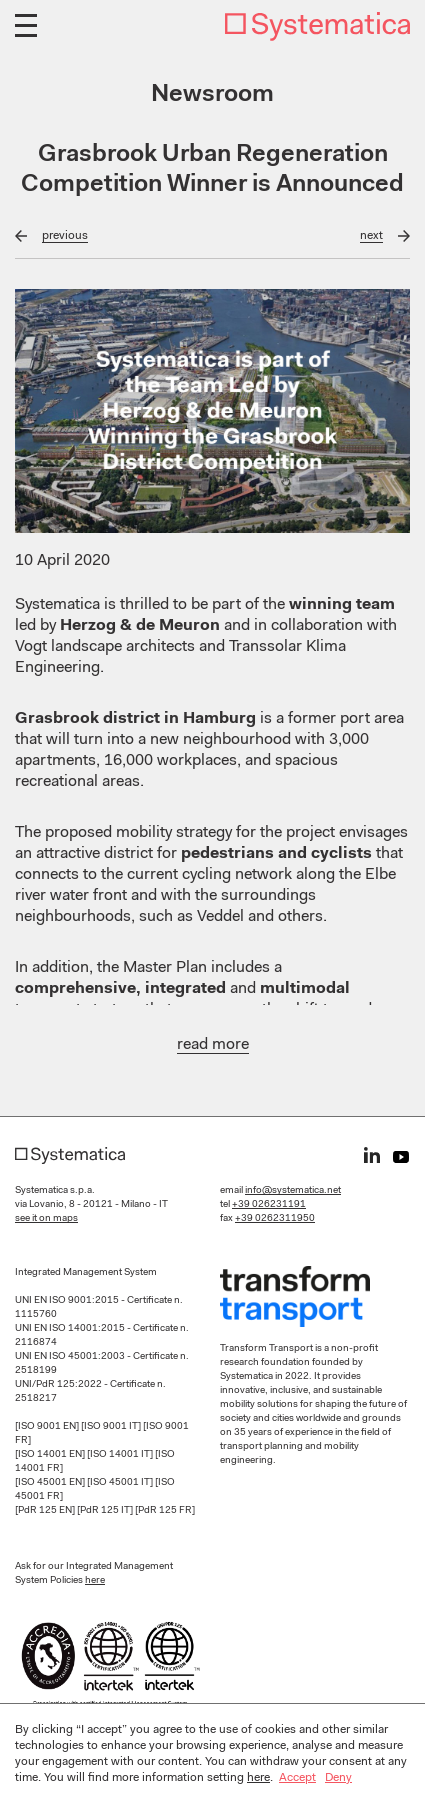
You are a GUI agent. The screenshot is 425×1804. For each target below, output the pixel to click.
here (95, 1581)
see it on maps (46, 1219)
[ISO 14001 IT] (121, 1455)
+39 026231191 (269, 1205)
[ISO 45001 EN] (51, 1483)
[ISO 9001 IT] (112, 1427)
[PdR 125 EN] (46, 1511)
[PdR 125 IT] (106, 1511)
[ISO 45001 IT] (121, 1483)
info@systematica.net (293, 1191)
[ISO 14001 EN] (51, 1455)
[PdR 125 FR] (165, 1511)
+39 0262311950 (275, 1219)
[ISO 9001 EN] (48, 1427)
